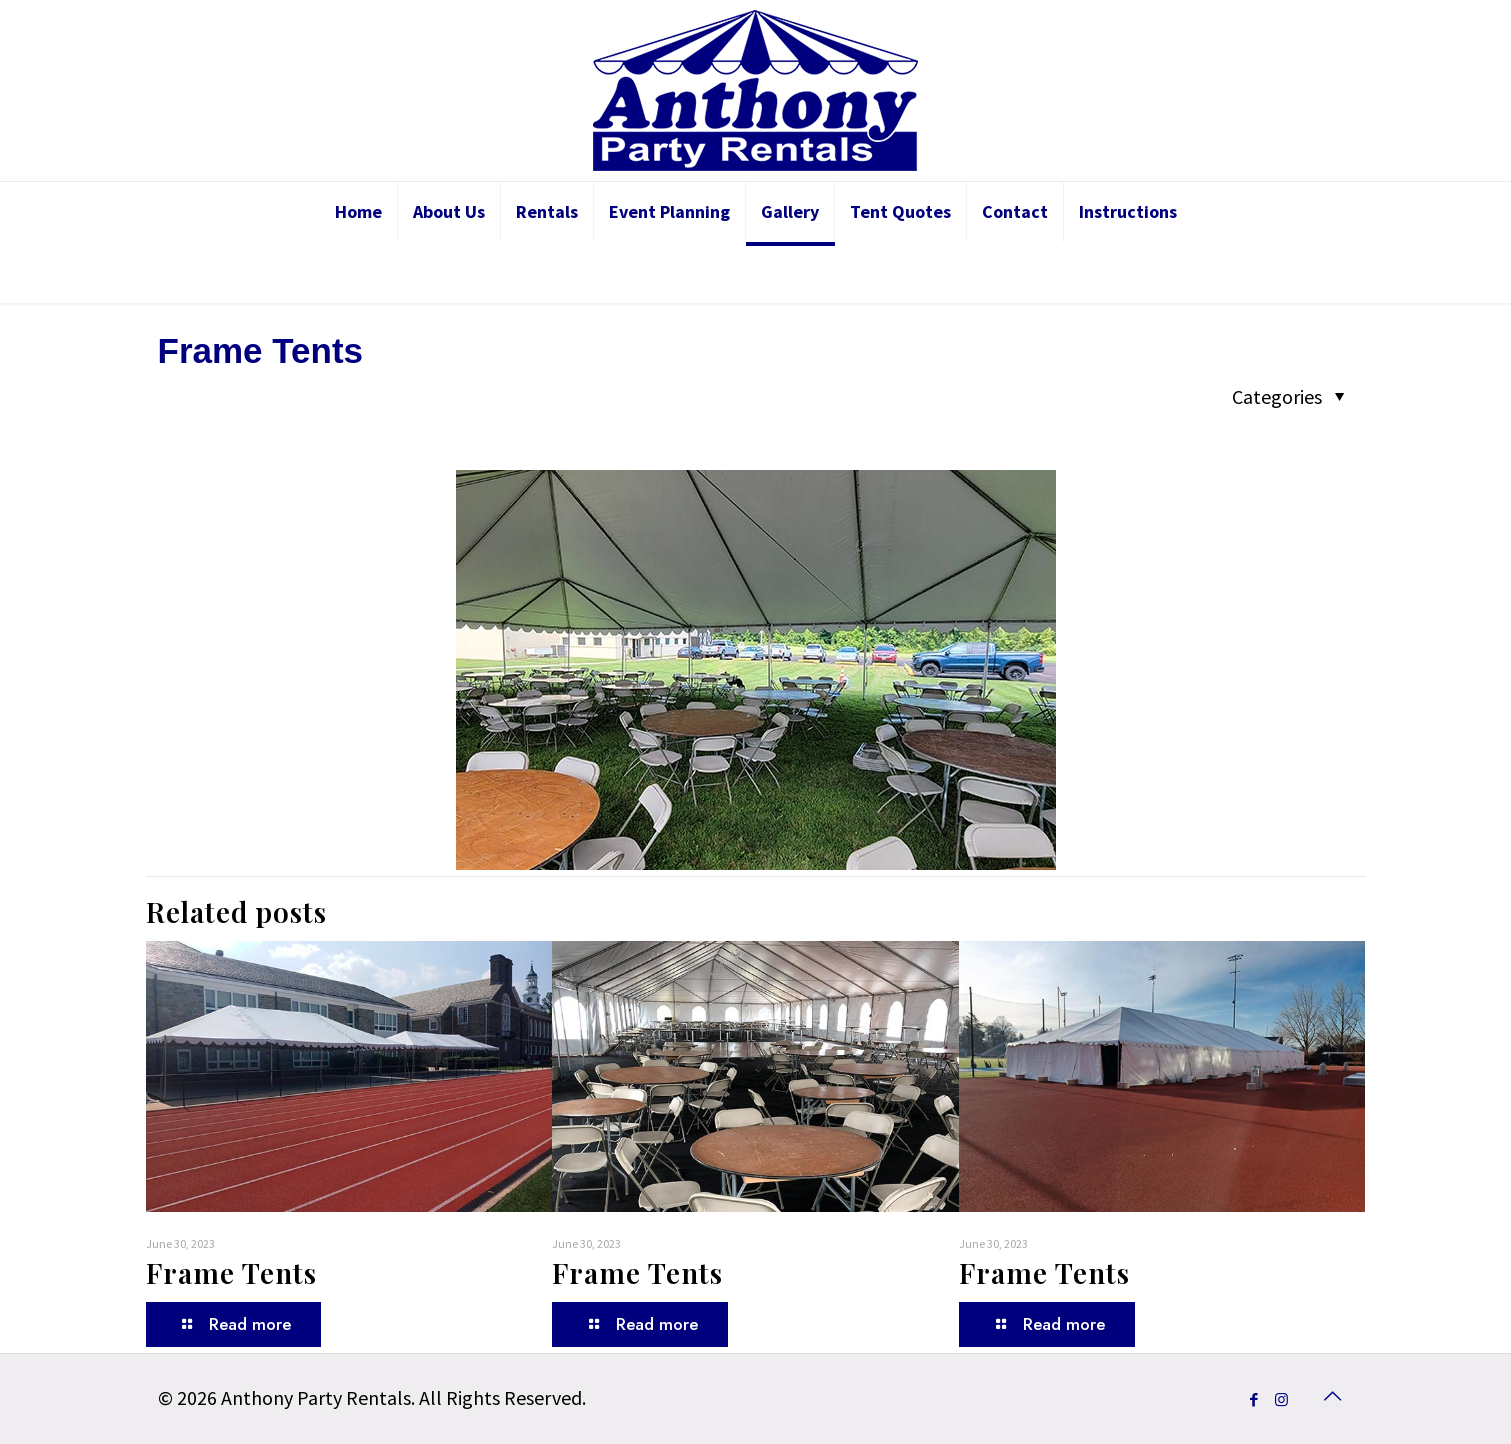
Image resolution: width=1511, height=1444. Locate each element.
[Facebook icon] (1254, 1399)
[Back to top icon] (1333, 1396)
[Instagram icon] (1281, 1399)
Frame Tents (231, 1272)
